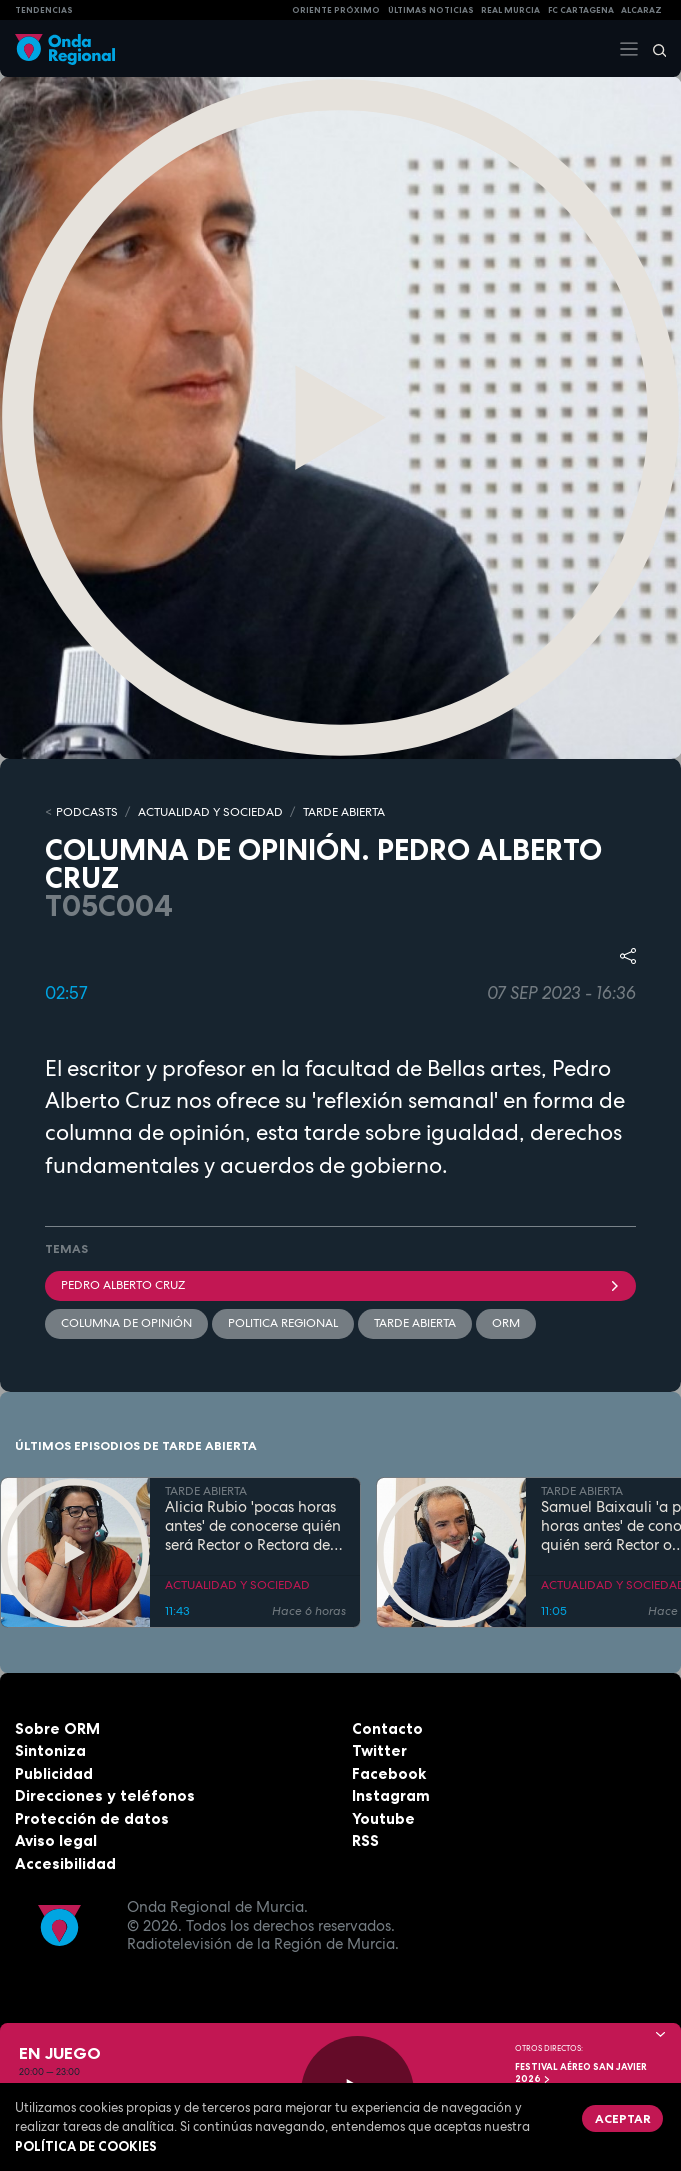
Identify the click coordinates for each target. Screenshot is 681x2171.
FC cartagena (581, 10)
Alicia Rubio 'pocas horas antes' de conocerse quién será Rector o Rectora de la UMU (253, 1526)
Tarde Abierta (415, 1323)
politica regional (283, 1323)
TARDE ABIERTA (344, 812)
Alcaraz (641, 10)
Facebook (389, 1773)
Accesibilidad (65, 1863)
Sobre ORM (57, 1728)
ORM (506, 1323)
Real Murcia (510, 10)
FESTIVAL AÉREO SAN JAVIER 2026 (581, 2073)
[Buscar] (653, 49)
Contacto (387, 1728)
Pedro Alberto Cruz (340, 1285)
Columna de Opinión (126, 1323)
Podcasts (87, 812)
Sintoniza (50, 1750)
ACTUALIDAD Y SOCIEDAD (210, 812)
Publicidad (54, 1773)
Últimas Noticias (431, 10)
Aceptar (623, 2118)
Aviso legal (56, 1840)
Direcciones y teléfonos (105, 1795)
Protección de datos (92, 1818)
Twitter (379, 1750)
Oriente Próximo (336, 10)
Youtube (383, 1818)
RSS (365, 1840)
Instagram (391, 1795)
